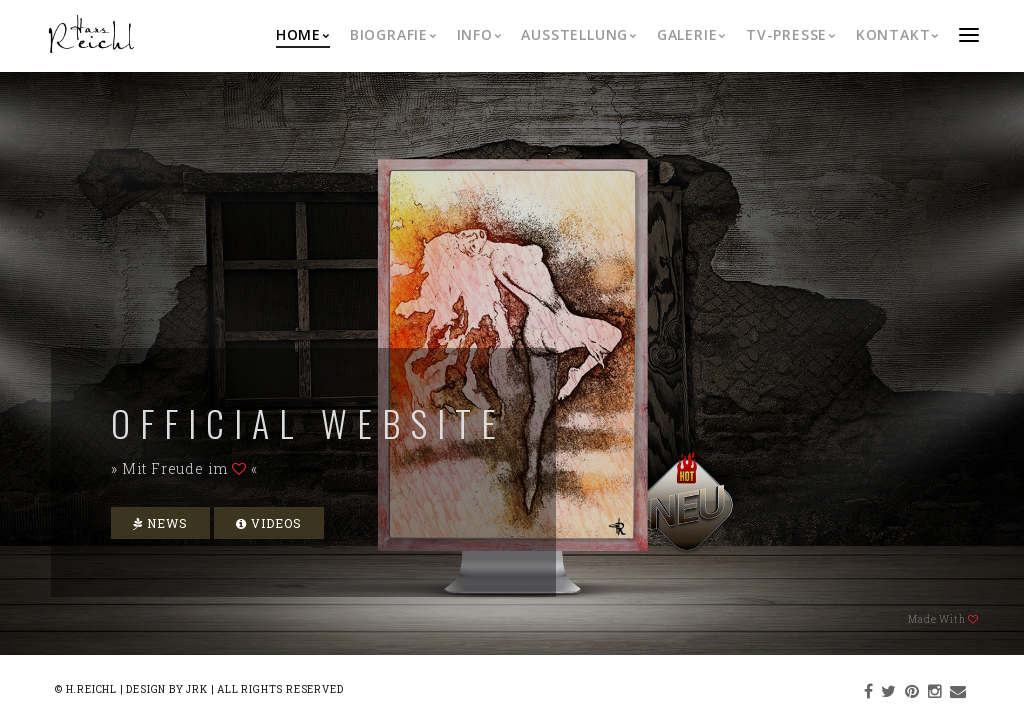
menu (969, 34)
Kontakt (897, 34)
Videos (269, 523)
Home (303, 34)
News (160, 523)
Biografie (393, 34)
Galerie (691, 34)
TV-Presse (791, 34)
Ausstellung (578, 34)
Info (479, 34)
